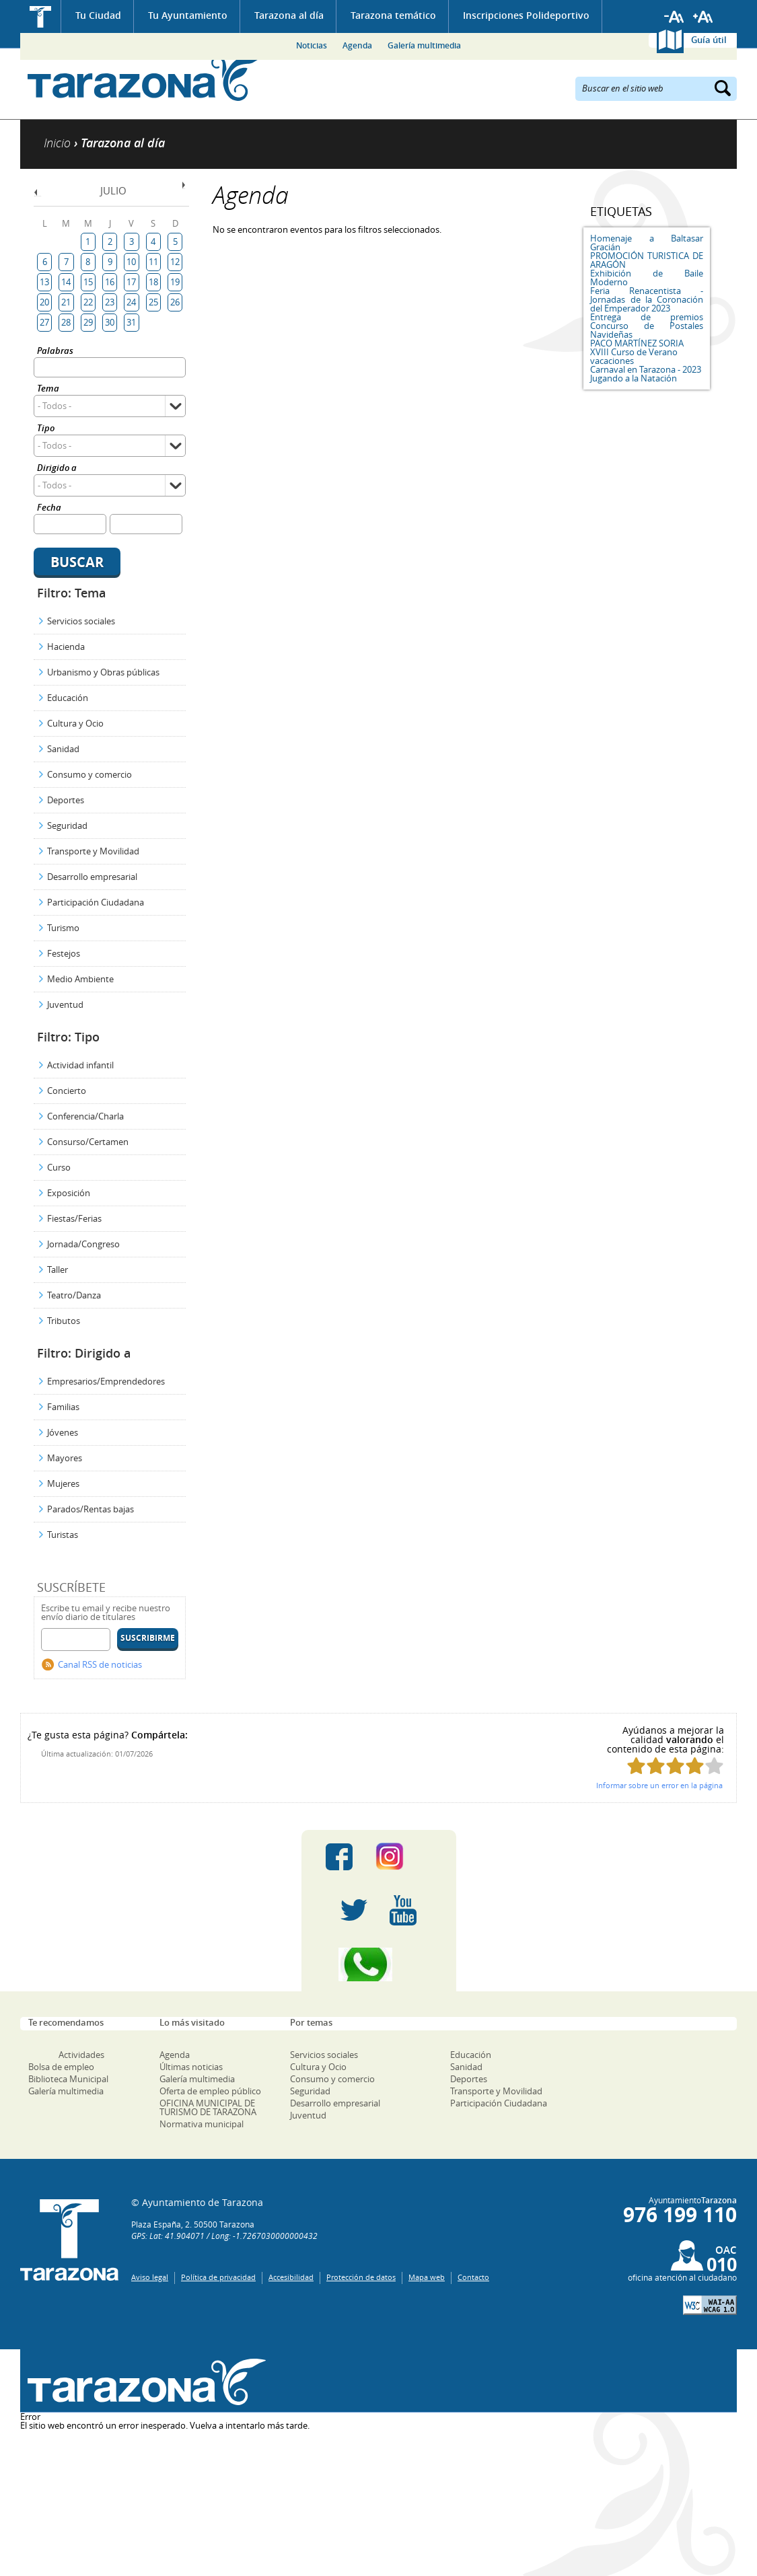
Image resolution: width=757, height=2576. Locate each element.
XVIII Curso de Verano (634, 352)
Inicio (40, 16)
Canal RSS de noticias (100, 1664)
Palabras (55, 351)
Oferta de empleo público (210, 2091)
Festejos (63, 953)
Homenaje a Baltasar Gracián (646, 242)
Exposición (68, 1193)
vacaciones (612, 361)
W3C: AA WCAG (710, 2305)
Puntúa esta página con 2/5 (656, 1765)
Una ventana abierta (143, 2382)
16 (109, 282)
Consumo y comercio (89, 774)
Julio (113, 190)
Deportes (65, 800)
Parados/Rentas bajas (90, 1509)
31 (131, 322)
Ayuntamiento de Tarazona (143, 77)
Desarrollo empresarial (92, 877)
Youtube (403, 1910)
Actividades (81, 2055)
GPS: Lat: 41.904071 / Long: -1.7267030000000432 (224, 2235)
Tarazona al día (289, 15)
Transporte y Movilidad (93, 851)
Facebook (339, 1857)
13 (44, 282)
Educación (67, 698)
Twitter (353, 1910)
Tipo (46, 429)
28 (66, 322)
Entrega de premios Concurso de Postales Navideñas (646, 325)
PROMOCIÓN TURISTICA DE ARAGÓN (646, 260)
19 (175, 282)
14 (66, 282)
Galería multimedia (424, 45)
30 (109, 322)
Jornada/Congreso (83, 1244)
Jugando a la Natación (633, 378)
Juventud (65, 1004)
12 (175, 262)
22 (88, 302)
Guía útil (709, 40)
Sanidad (63, 749)
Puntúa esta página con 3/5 (675, 1765)
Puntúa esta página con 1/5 (636, 1765)
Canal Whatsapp (378, 1964)
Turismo (63, 928)
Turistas (62, 1535)
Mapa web (426, 2277)
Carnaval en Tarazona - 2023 (645, 369)
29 (88, 322)
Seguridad (67, 825)
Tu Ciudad (98, 15)
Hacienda (66, 646)
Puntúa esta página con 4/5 (695, 1765)
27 (44, 322)
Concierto (66, 1090)
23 (109, 302)
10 (131, 262)
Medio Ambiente (80, 979)
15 (88, 282)
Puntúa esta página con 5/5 (714, 1765)
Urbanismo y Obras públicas (103, 672)
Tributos (63, 1321)
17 (131, 282)
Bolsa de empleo (61, 2067)
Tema (48, 389)
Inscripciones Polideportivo (526, 15)
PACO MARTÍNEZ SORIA (637, 343)
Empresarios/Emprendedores (106, 1381)
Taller (57, 1269)
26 (175, 302)
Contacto (473, 2277)
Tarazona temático (393, 15)
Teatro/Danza (74, 1295)
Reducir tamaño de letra (674, 17)
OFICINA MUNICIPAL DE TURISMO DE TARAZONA (207, 2107)
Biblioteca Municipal (68, 2079)
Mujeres (63, 1483)
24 (131, 302)
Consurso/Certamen (88, 1142)
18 (153, 282)
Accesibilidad (291, 2277)
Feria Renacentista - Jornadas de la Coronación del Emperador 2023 (646, 299)
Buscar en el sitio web (622, 87)
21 (66, 302)
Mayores (64, 1458)
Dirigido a (57, 469)
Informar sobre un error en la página (659, 1785)
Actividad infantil (80, 1065)
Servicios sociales (81, 621)
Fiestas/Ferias (74, 1218)
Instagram (403, 1857)
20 (44, 302)
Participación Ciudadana (95, 902)
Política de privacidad (218, 2277)
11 (153, 262)
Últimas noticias (191, 2067)
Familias (63, 1407)
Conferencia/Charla (85, 1116)
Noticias (311, 45)
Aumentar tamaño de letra (703, 17)
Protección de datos (361, 2277)
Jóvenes (62, 1432)
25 (153, 302)
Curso (59, 1167)
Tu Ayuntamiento (187, 15)
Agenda (357, 45)
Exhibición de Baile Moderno (646, 277)
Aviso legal (149, 2277)
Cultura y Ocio (75, 723)
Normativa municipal (201, 2124)
